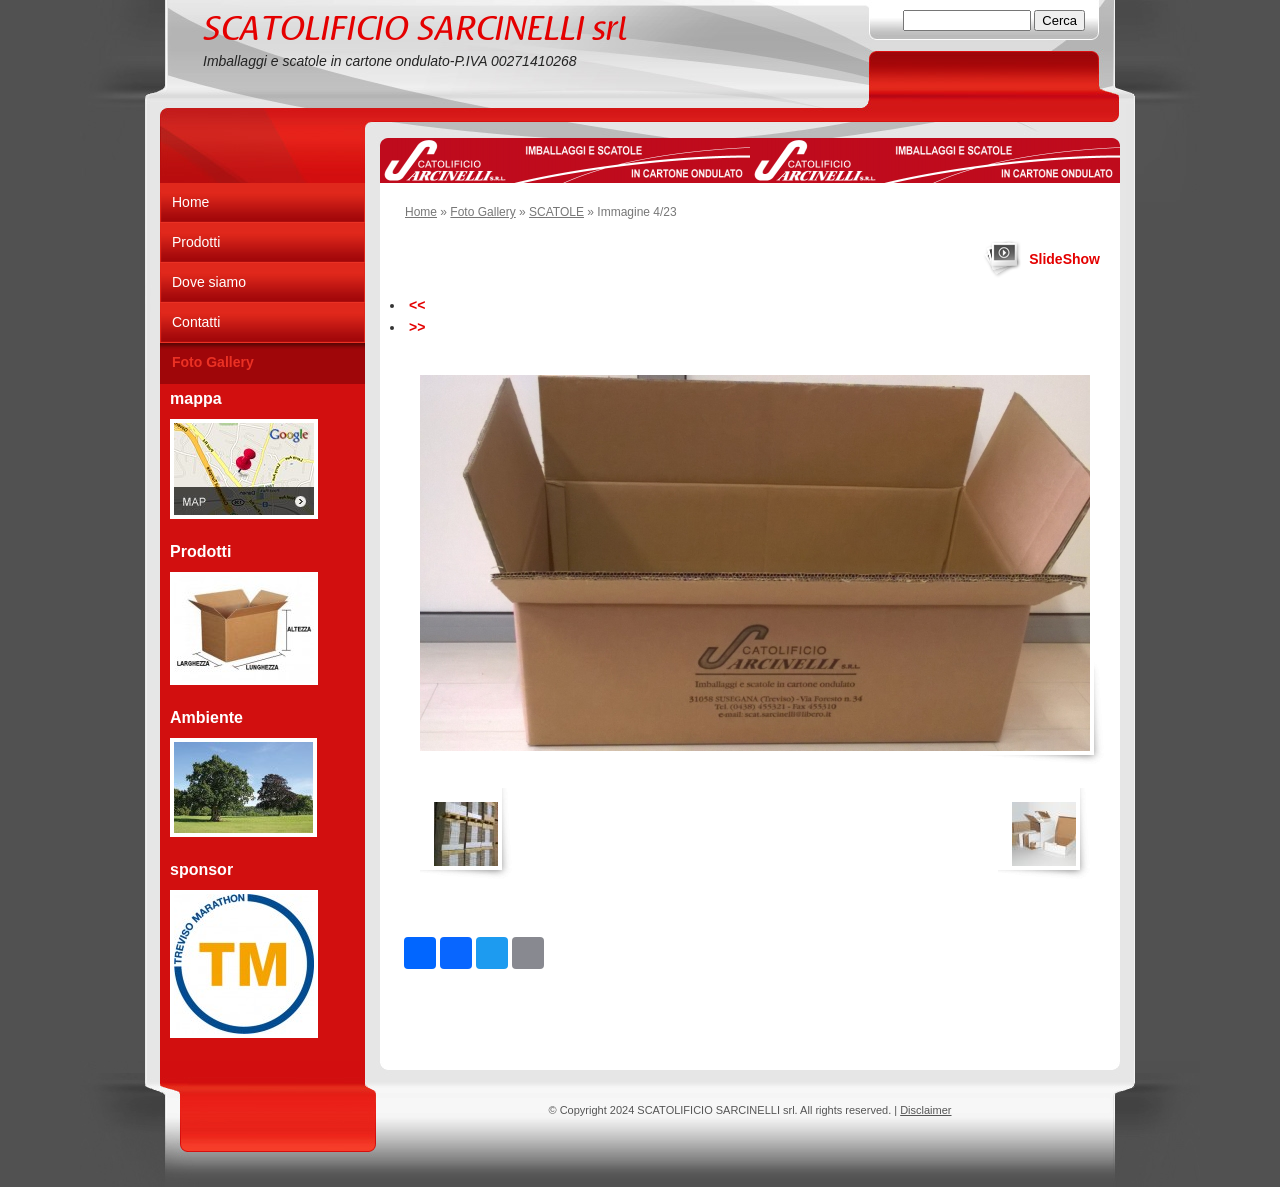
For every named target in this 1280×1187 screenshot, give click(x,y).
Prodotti (196, 242)
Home (421, 212)
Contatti (196, 322)
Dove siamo (209, 282)
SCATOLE (556, 212)
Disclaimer (925, 1110)
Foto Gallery (482, 212)
